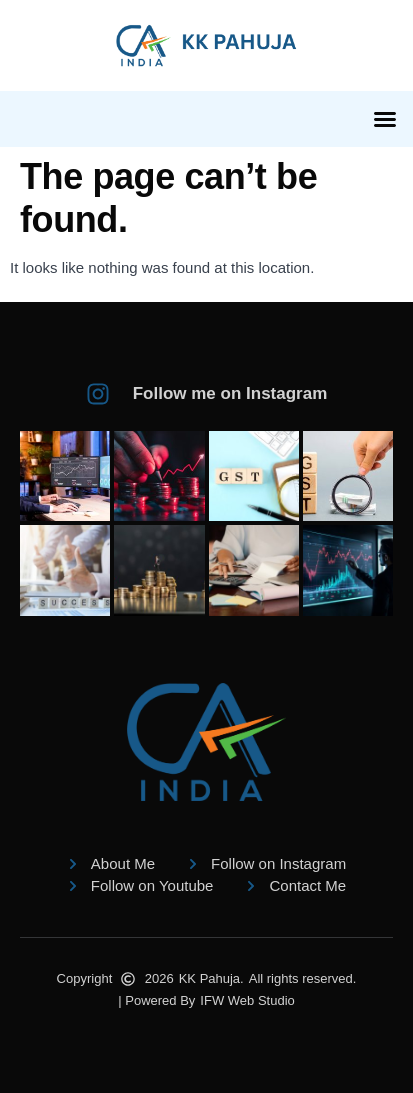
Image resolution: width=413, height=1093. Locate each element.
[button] (385, 119)
